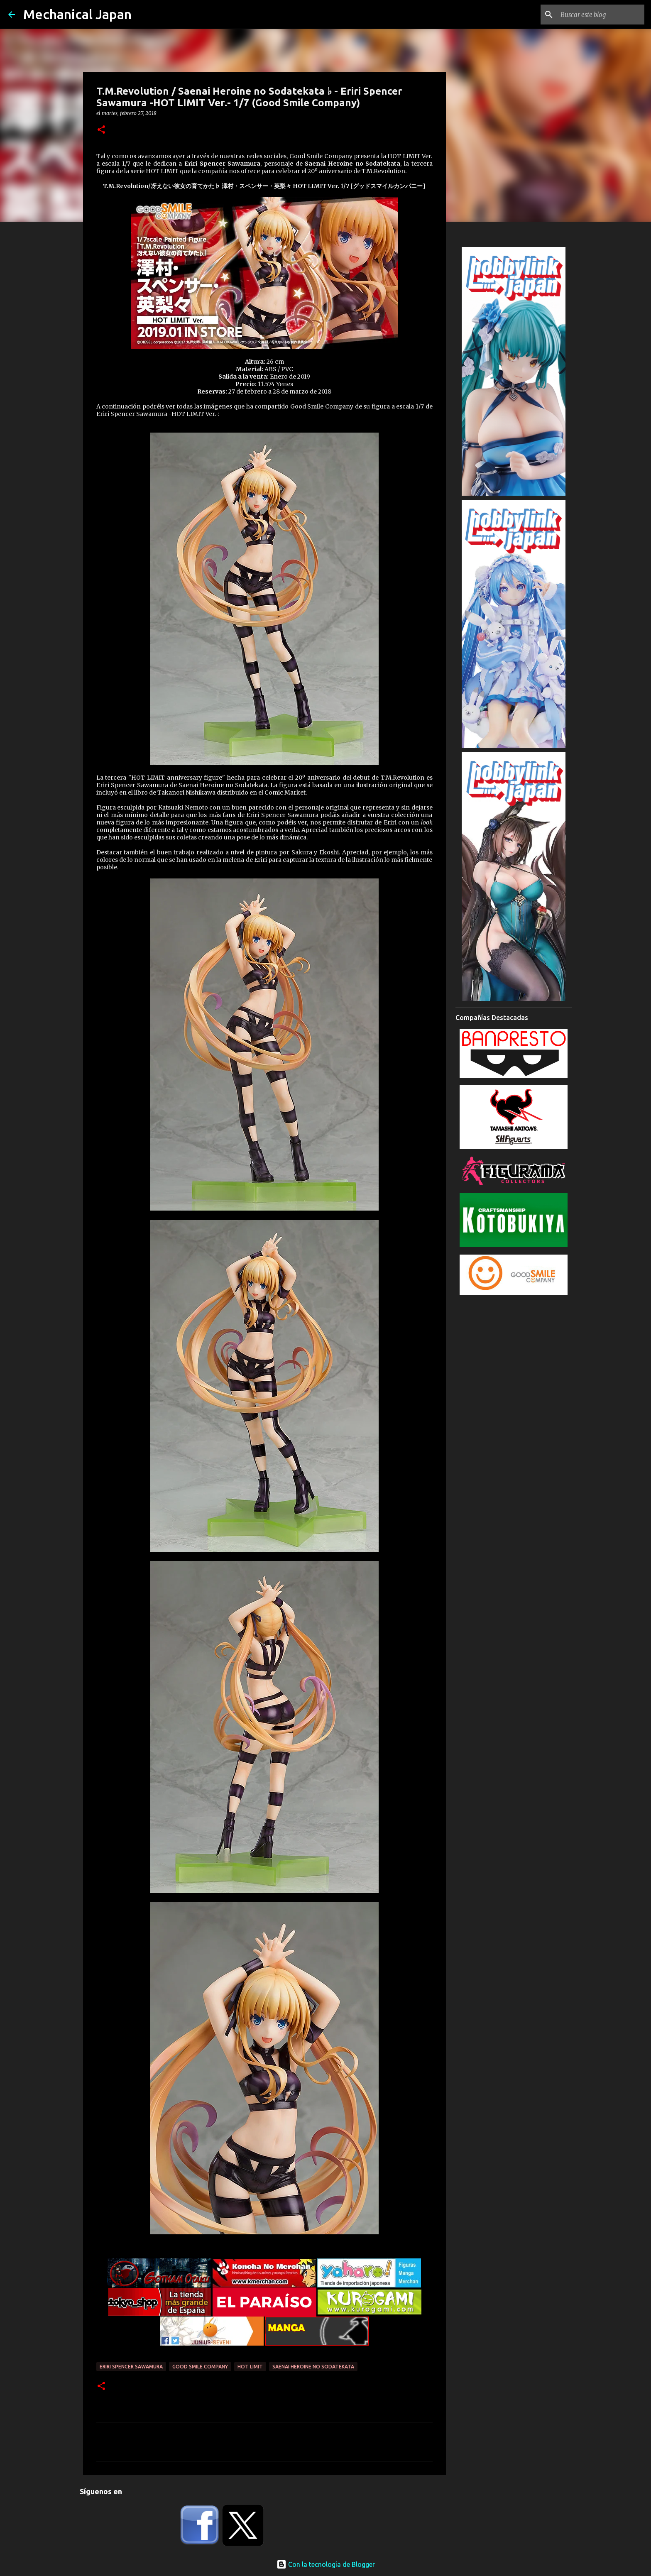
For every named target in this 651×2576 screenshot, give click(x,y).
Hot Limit (250, 2366)
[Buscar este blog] (600, 14)
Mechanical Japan (77, 14)
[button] (101, 130)
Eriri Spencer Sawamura (131, 2366)
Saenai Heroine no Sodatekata (313, 2366)
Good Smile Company (200, 2366)
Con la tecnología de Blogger (326, 2564)
